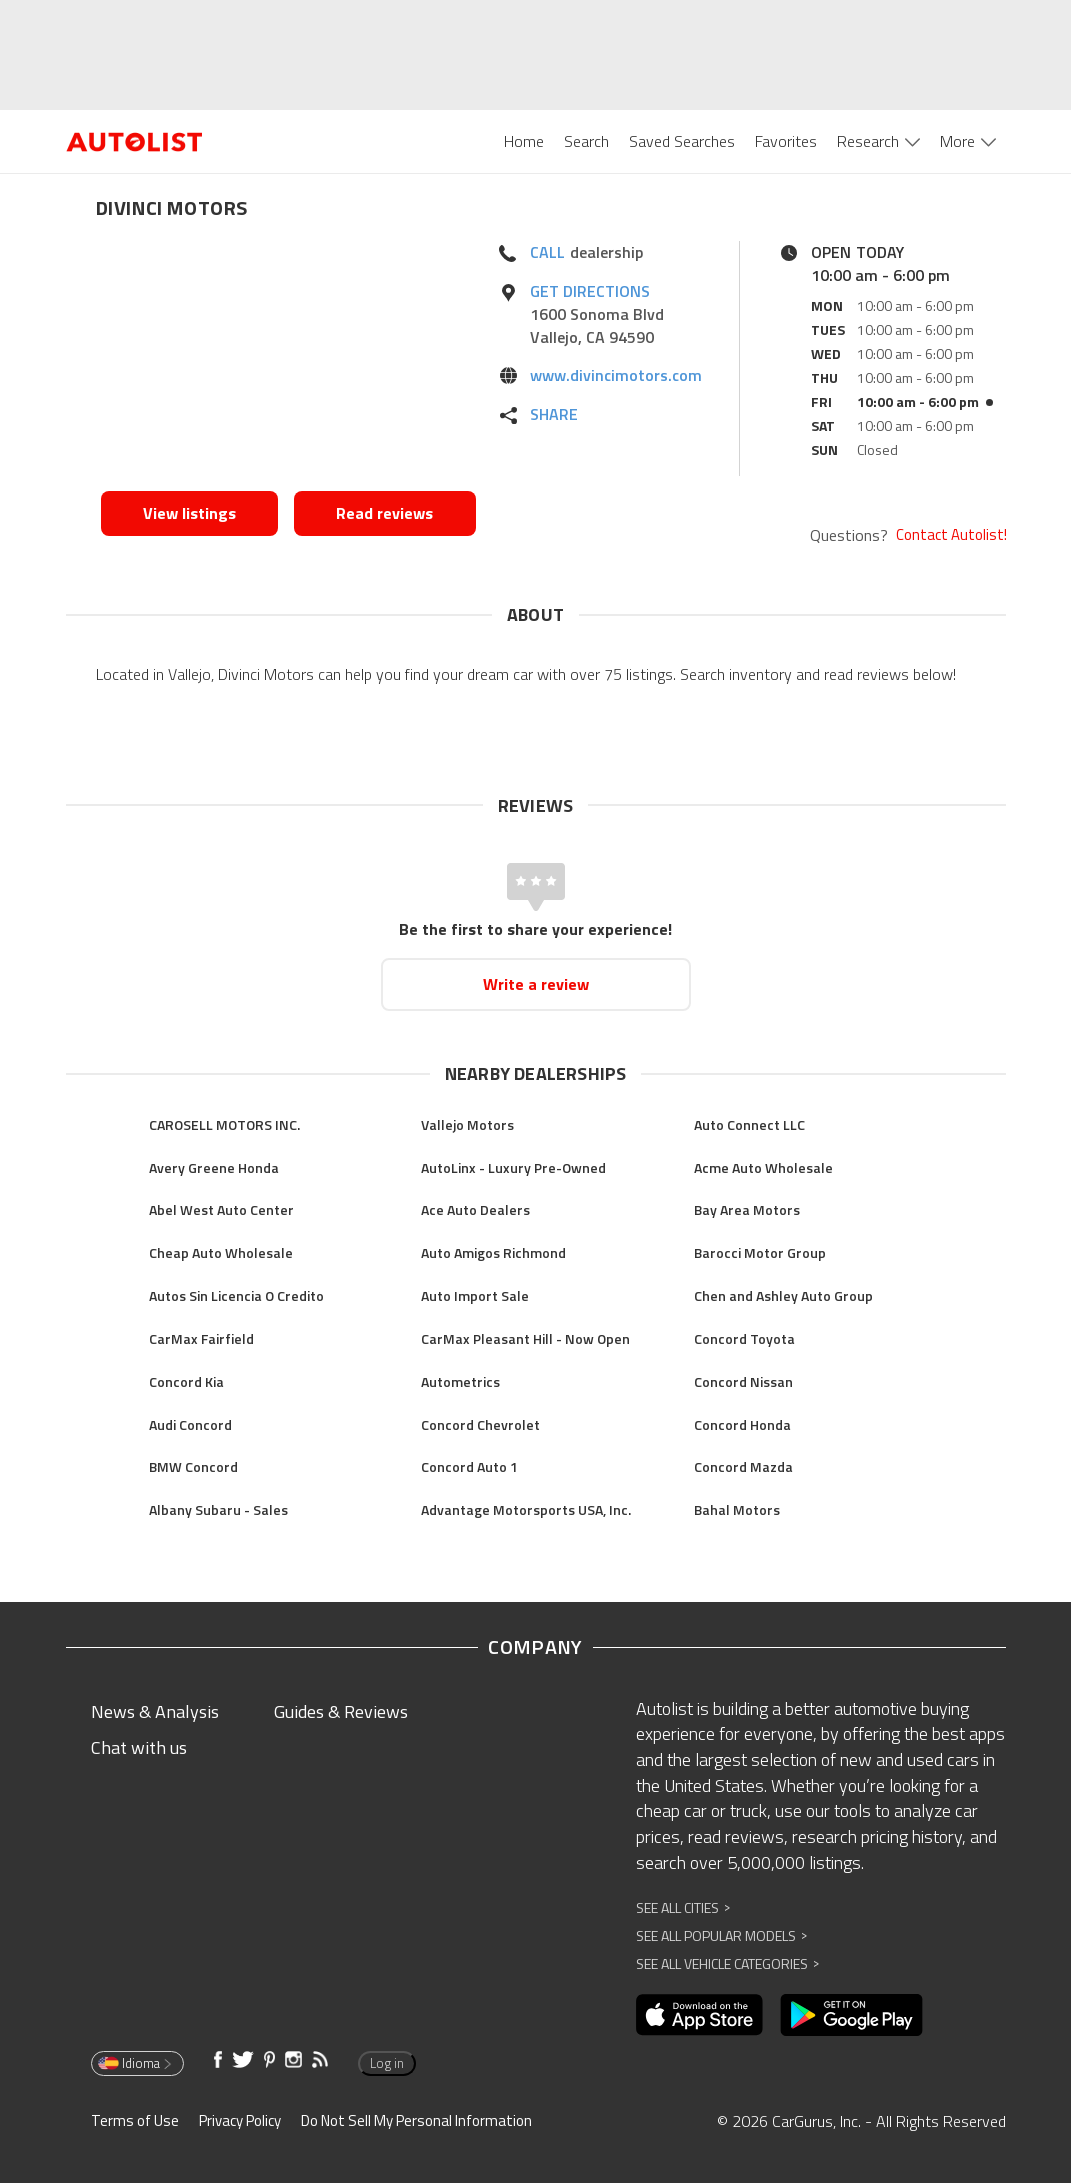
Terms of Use (135, 2120)
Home (524, 141)
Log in (387, 2063)
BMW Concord (193, 1466)
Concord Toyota (744, 1338)
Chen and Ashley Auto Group (783, 1295)
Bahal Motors (737, 1509)
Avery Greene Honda (214, 1167)
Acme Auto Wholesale (763, 1167)
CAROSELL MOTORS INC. (224, 1124)
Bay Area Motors (747, 1209)
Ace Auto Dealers (475, 1209)
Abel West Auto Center (221, 1209)
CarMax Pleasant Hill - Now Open (525, 1338)
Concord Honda (742, 1424)
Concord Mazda (743, 1466)
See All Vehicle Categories (727, 1963)
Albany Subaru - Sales (218, 1509)
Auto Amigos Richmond (493, 1252)
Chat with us (139, 1747)
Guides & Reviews (341, 1711)
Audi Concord (190, 1424)
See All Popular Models (721, 1935)
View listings (189, 513)
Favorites (786, 141)
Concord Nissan (743, 1381)
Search (586, 141)
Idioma (136, 2063)
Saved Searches (682, 141)
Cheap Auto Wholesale (221, 1252)
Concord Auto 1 (469, 1466)
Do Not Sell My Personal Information (416, 2120)
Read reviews (384, 513)
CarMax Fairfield (201, 1338)
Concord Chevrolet (480, 1424)
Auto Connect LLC (749, 1124)
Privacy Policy (240, 2120)
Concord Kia (186, 1381)
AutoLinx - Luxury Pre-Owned (513, 1167)
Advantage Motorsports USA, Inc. (526, 1509)
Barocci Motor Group (760, 1252)
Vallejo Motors (467, 1124)
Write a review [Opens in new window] (536, 984)
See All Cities (683, 1907)
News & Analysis (155, 1711)
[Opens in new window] (288, 361)
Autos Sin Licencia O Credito (236, 1295)
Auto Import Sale (475, 1295)
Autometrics (460, 1381)
